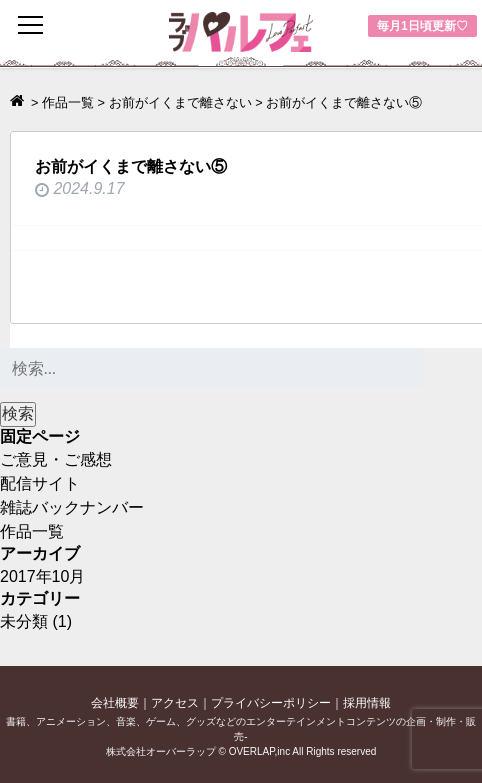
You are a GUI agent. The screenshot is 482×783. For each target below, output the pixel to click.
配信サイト (40, 483)
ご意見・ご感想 (56, 459)
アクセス (175, 703)
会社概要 (115, 703)
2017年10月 (42, 576)
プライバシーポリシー (271, 703)
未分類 (24, 621)
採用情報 (367, 703)
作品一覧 (32, 531)
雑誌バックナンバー (72, 507)
